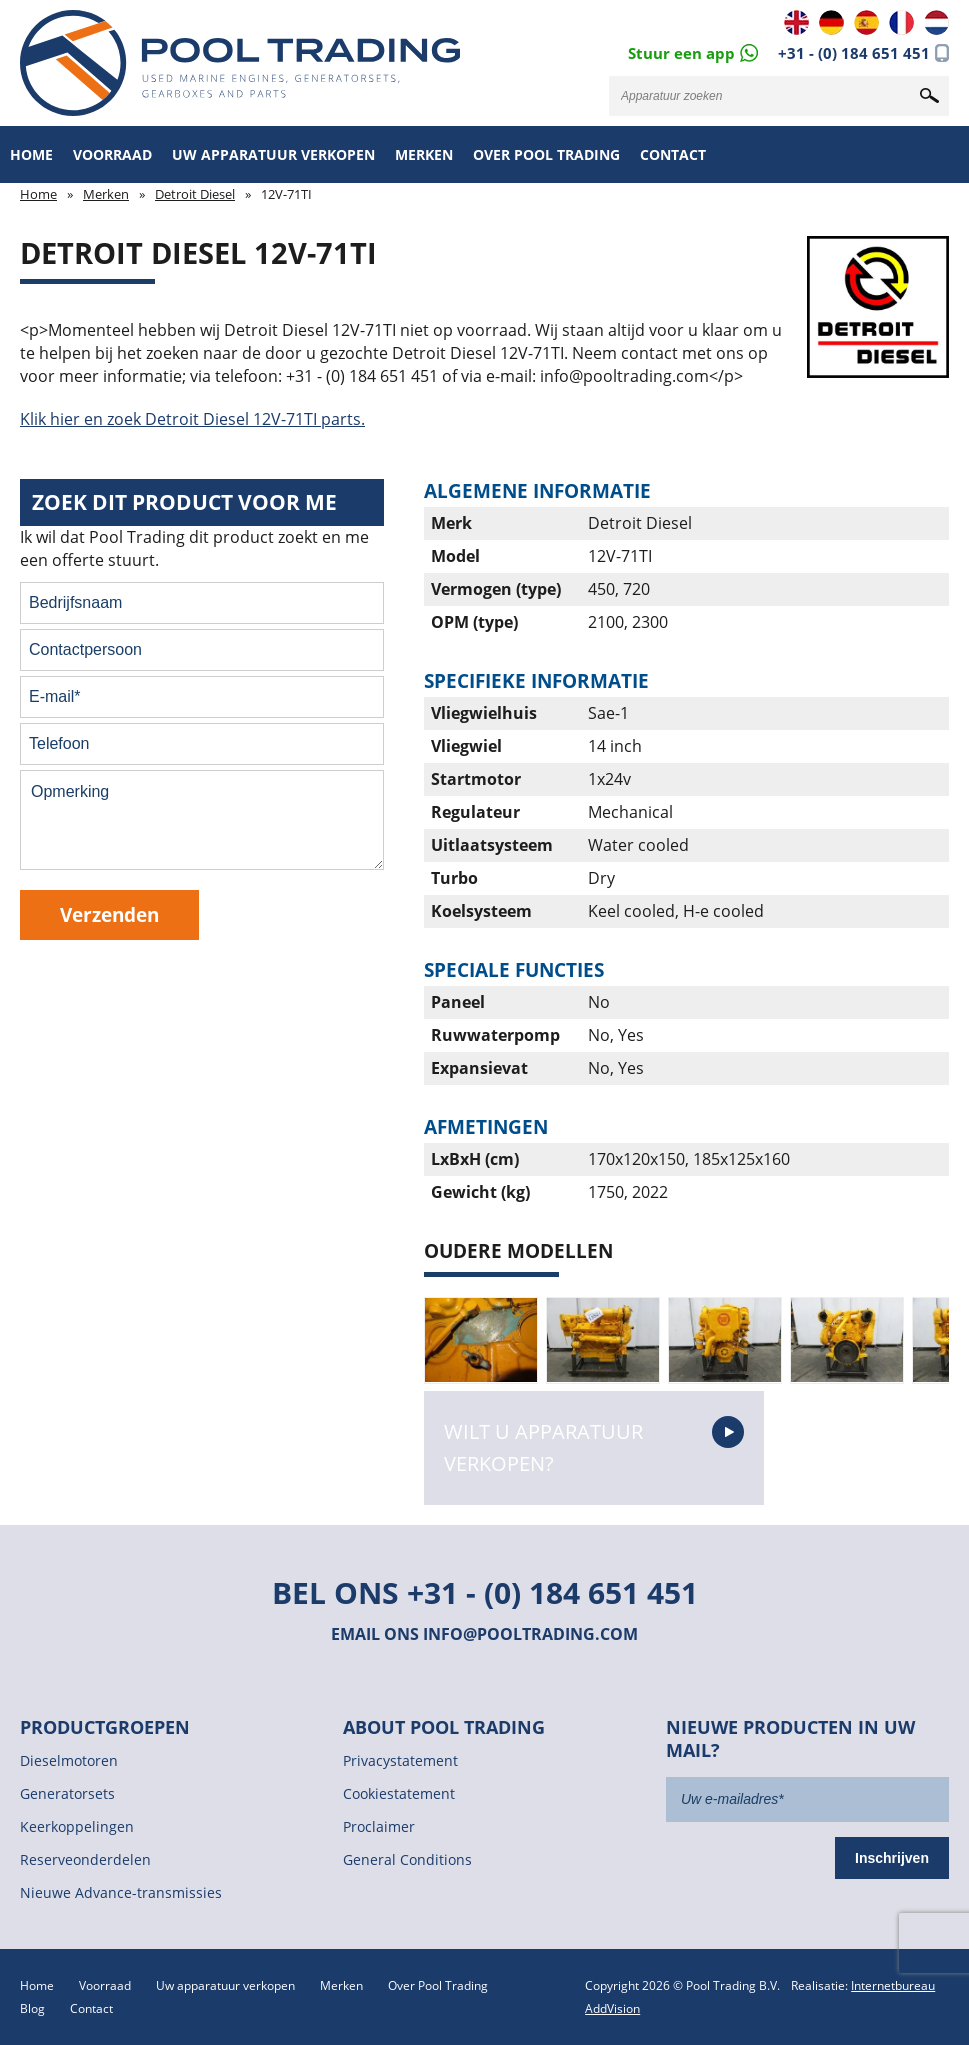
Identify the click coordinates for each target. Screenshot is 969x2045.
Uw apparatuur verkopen (273, 154)
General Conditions (407, 1859)
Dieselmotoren (69, 1760)
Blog (32, 2008)
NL (936, 22)
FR (901, 22)
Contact (673, 154)
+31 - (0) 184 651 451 (854, 53)
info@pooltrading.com (530, 1634)
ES (866, 22)
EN (796, 22)
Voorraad (112, 154)
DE (831, 22)
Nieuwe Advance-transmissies (121, 1892)
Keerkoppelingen (77, 1826)
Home (31, 154)
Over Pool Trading (546, 154)
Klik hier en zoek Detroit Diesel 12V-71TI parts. (192, 419)
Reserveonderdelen (85, 1859)
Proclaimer (379, 1826)
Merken (424, 154)
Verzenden (109, 914)
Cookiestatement (399, 1793)
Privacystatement (400, 1760)
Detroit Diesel (195, 194)
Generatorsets (67, 1793)
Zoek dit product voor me (184, 502)
